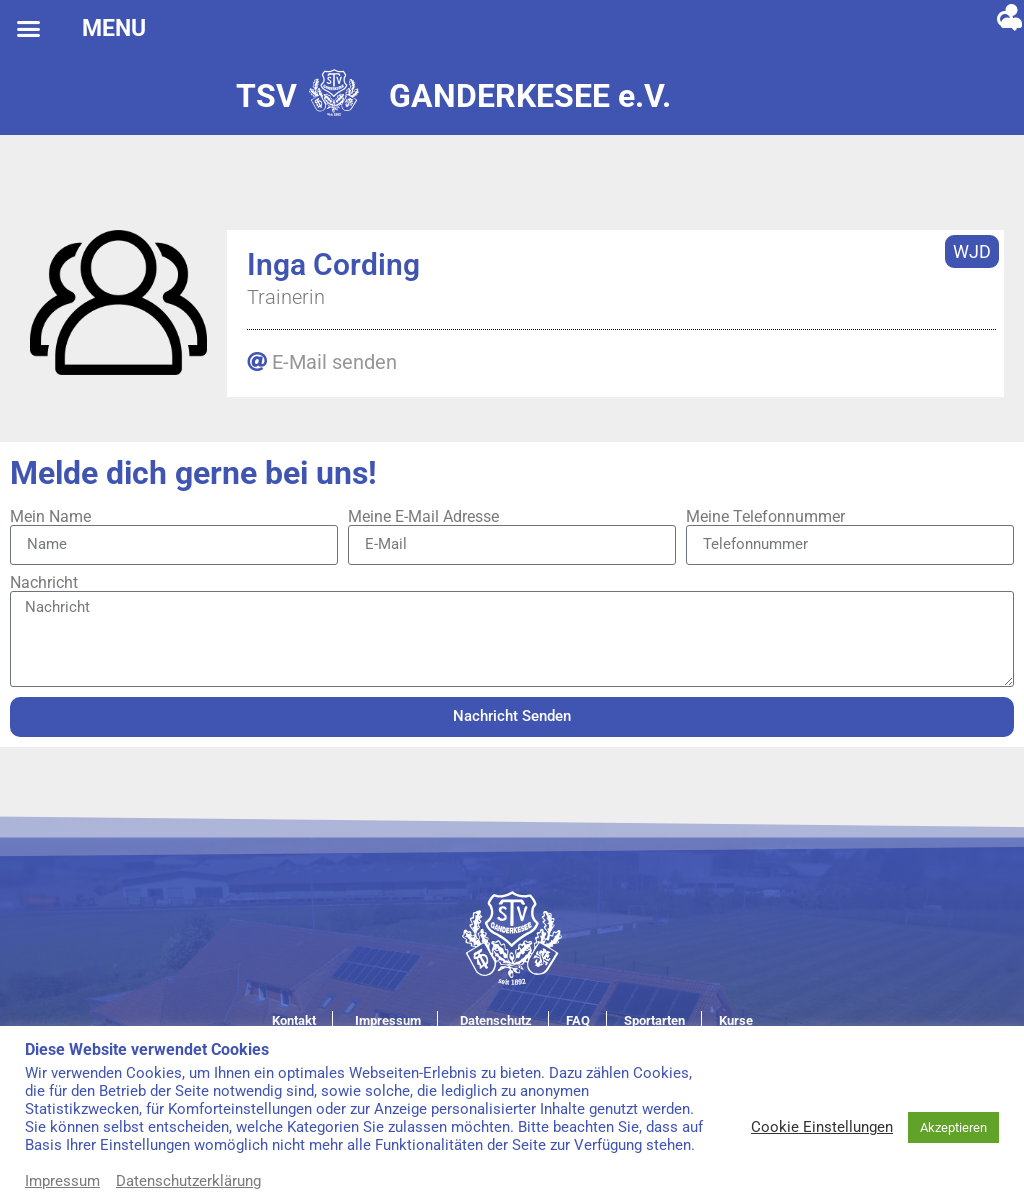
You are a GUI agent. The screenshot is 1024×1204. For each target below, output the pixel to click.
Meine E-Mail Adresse (423, 517)
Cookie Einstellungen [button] (822, 1127)
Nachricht (44, 583)
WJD (972, 251)
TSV (266, 96)
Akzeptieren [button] (953, 1127)
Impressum (62, 1181)
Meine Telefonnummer (765, 517)
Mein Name (50, 517)
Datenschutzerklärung (188, 1181)
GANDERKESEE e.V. (530, 96)
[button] (29, 29)
